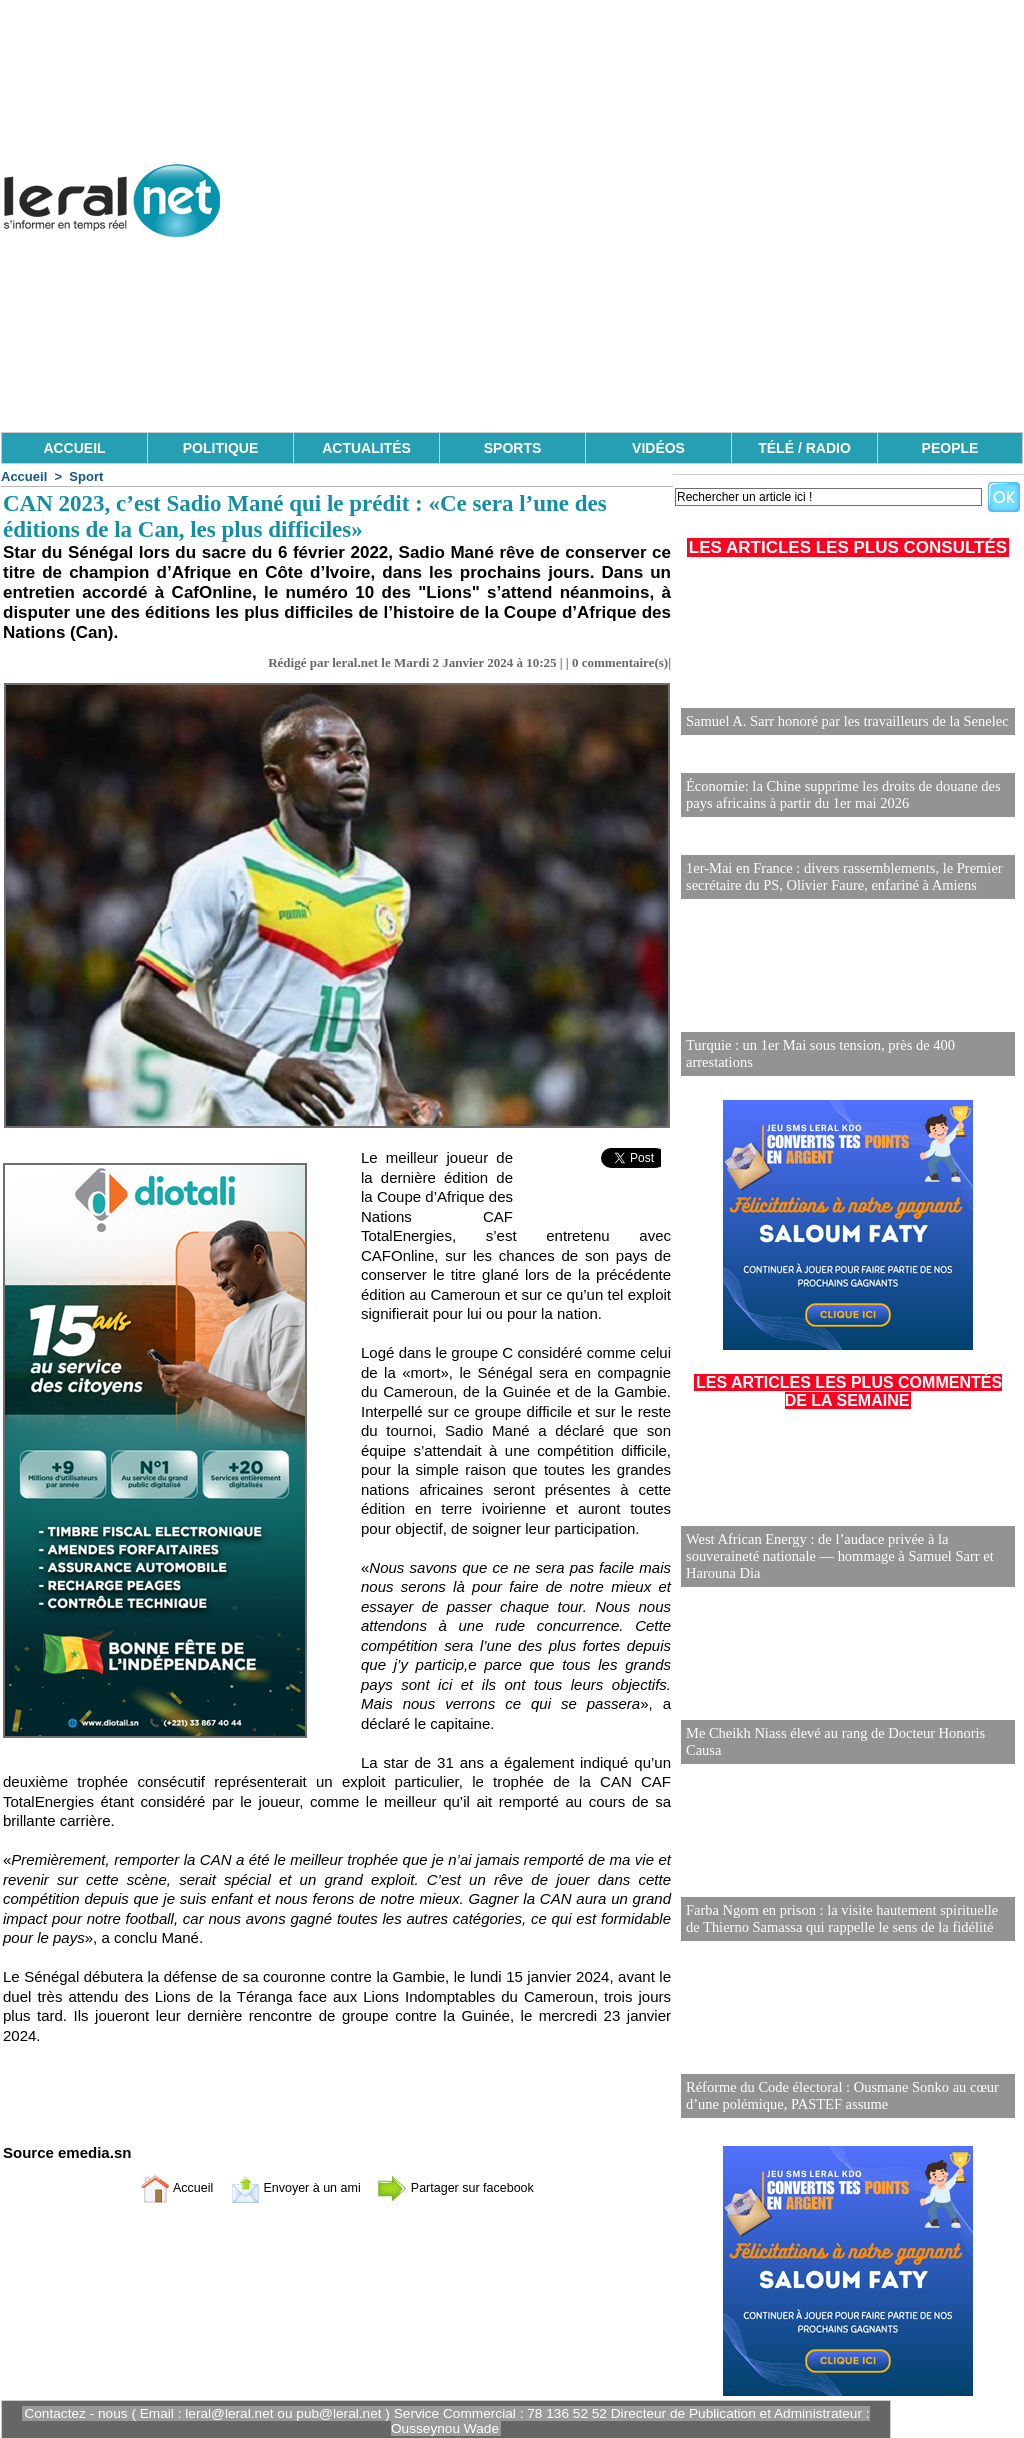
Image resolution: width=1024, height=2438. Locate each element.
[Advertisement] (659, 290)
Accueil (24, 476)
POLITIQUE (220, 448)
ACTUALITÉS (366, 448)
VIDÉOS (658, 448)
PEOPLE (950, 448)
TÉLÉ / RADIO (804, 448)
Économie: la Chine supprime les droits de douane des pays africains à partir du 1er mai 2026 (838, 793)
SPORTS (513, 448)
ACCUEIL (74, 448)
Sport (86, 476)
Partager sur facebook (470, 2187)
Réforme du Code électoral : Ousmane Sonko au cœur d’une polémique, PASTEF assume (837, 2092)
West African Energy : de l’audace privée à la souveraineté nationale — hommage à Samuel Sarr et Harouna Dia (834, 1553)
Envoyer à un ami (287, 2187)
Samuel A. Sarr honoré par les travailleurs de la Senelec (842, 721)
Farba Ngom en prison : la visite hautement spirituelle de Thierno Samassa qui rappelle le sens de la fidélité (845, 1915)
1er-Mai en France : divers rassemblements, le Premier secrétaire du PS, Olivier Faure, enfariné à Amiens (839, 873)
